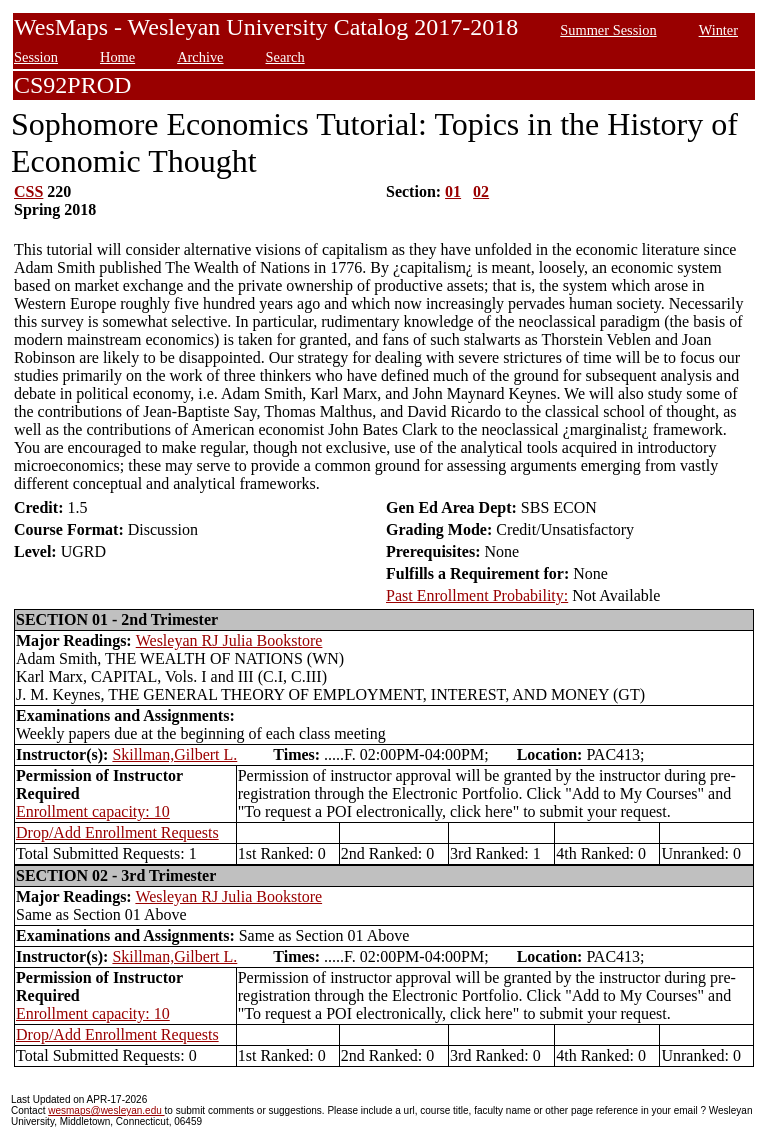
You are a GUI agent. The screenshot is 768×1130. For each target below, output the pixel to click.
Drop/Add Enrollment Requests (117, 832)
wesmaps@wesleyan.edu (106, 1110)
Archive (200, 57)
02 (481, 191)
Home (117, 57)
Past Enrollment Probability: (477, 595)
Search (285, 57)
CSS (28, 191)
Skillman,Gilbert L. (174, 754)
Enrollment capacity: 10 (93, 811)
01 (453, 191)
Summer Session (608, 30)
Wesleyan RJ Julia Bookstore (229, 640)
